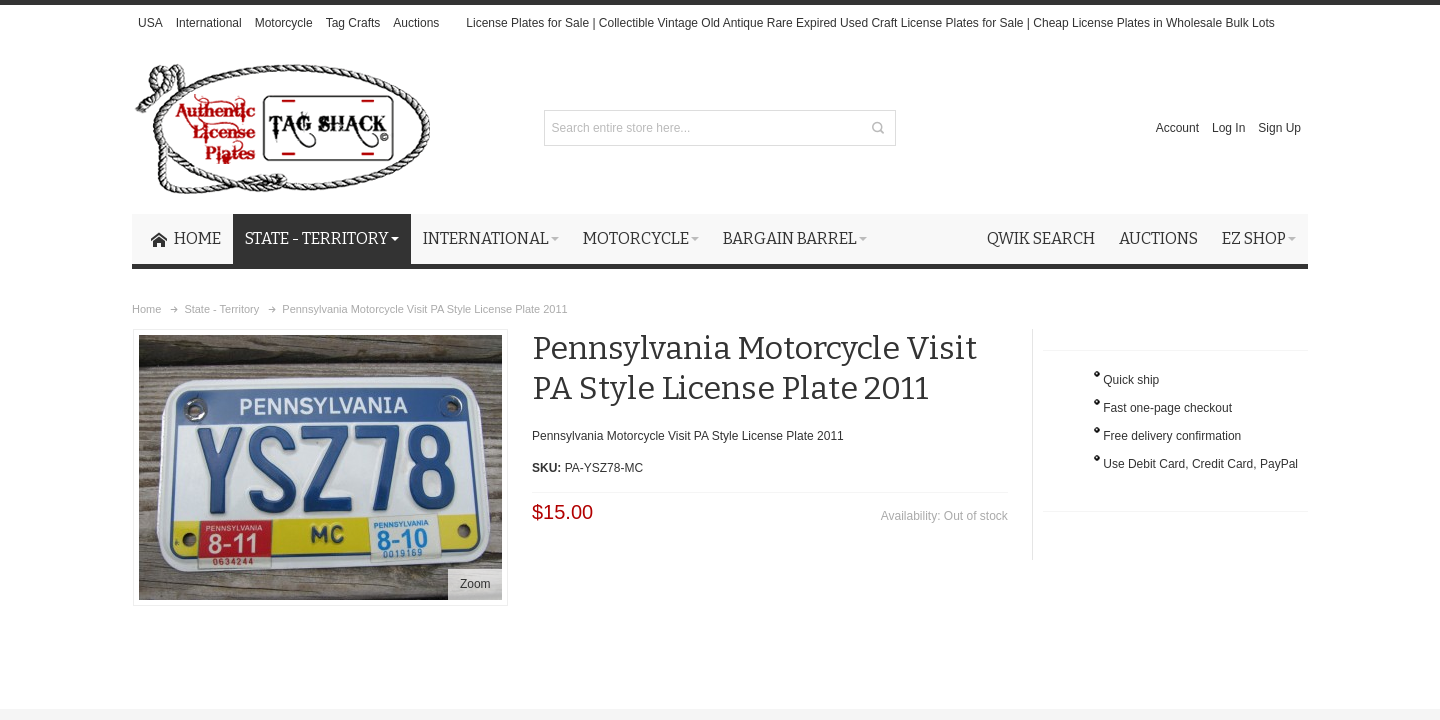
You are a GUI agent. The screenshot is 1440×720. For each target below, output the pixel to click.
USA (150, 23)
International (209, 23)
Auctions (416, 23)
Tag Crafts (353, 23)
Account (1177, 128)
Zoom (475, 584)
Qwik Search (1041, 238)
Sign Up (1279, 128)
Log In (1228, 128)
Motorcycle (284, 23)
